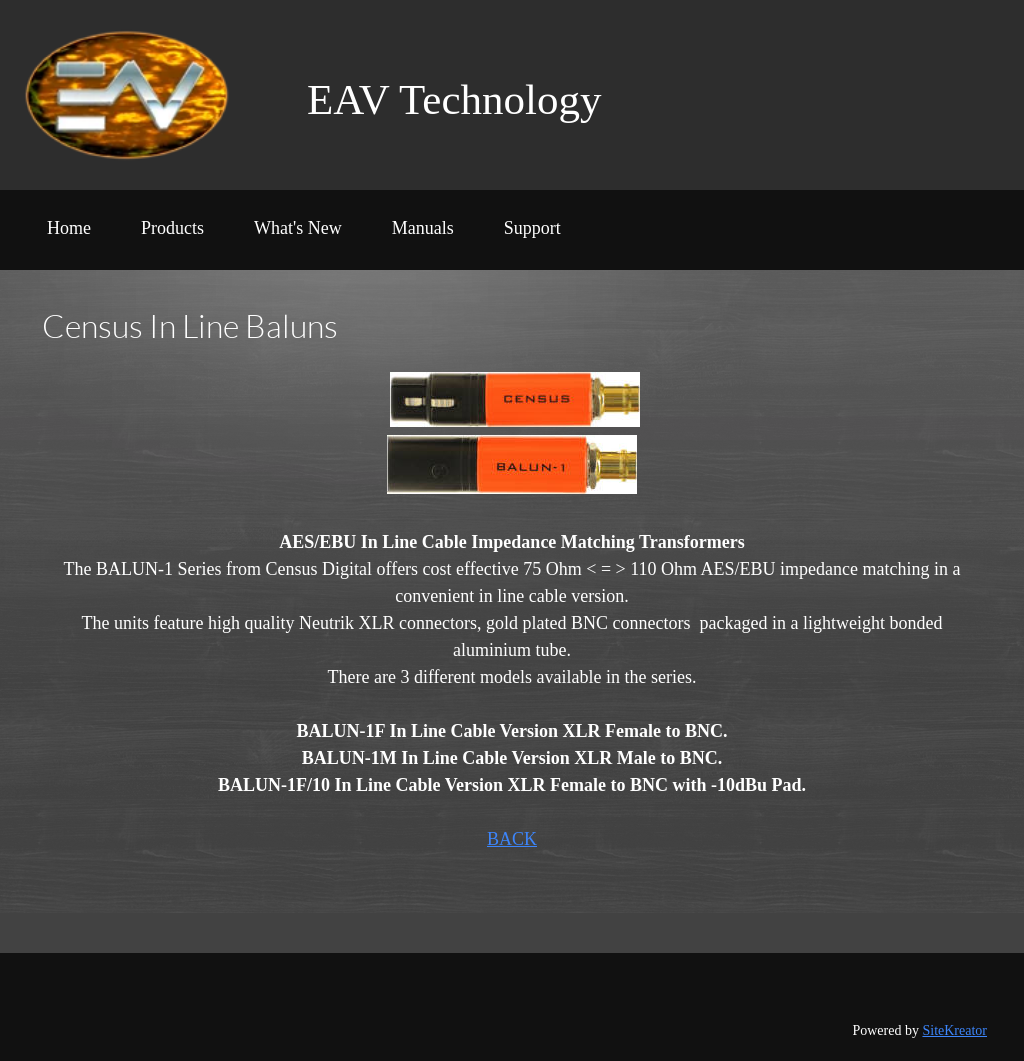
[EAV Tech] (148, 95)
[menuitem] (69, 235)
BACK (512, 839)
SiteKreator (954, 1030)
